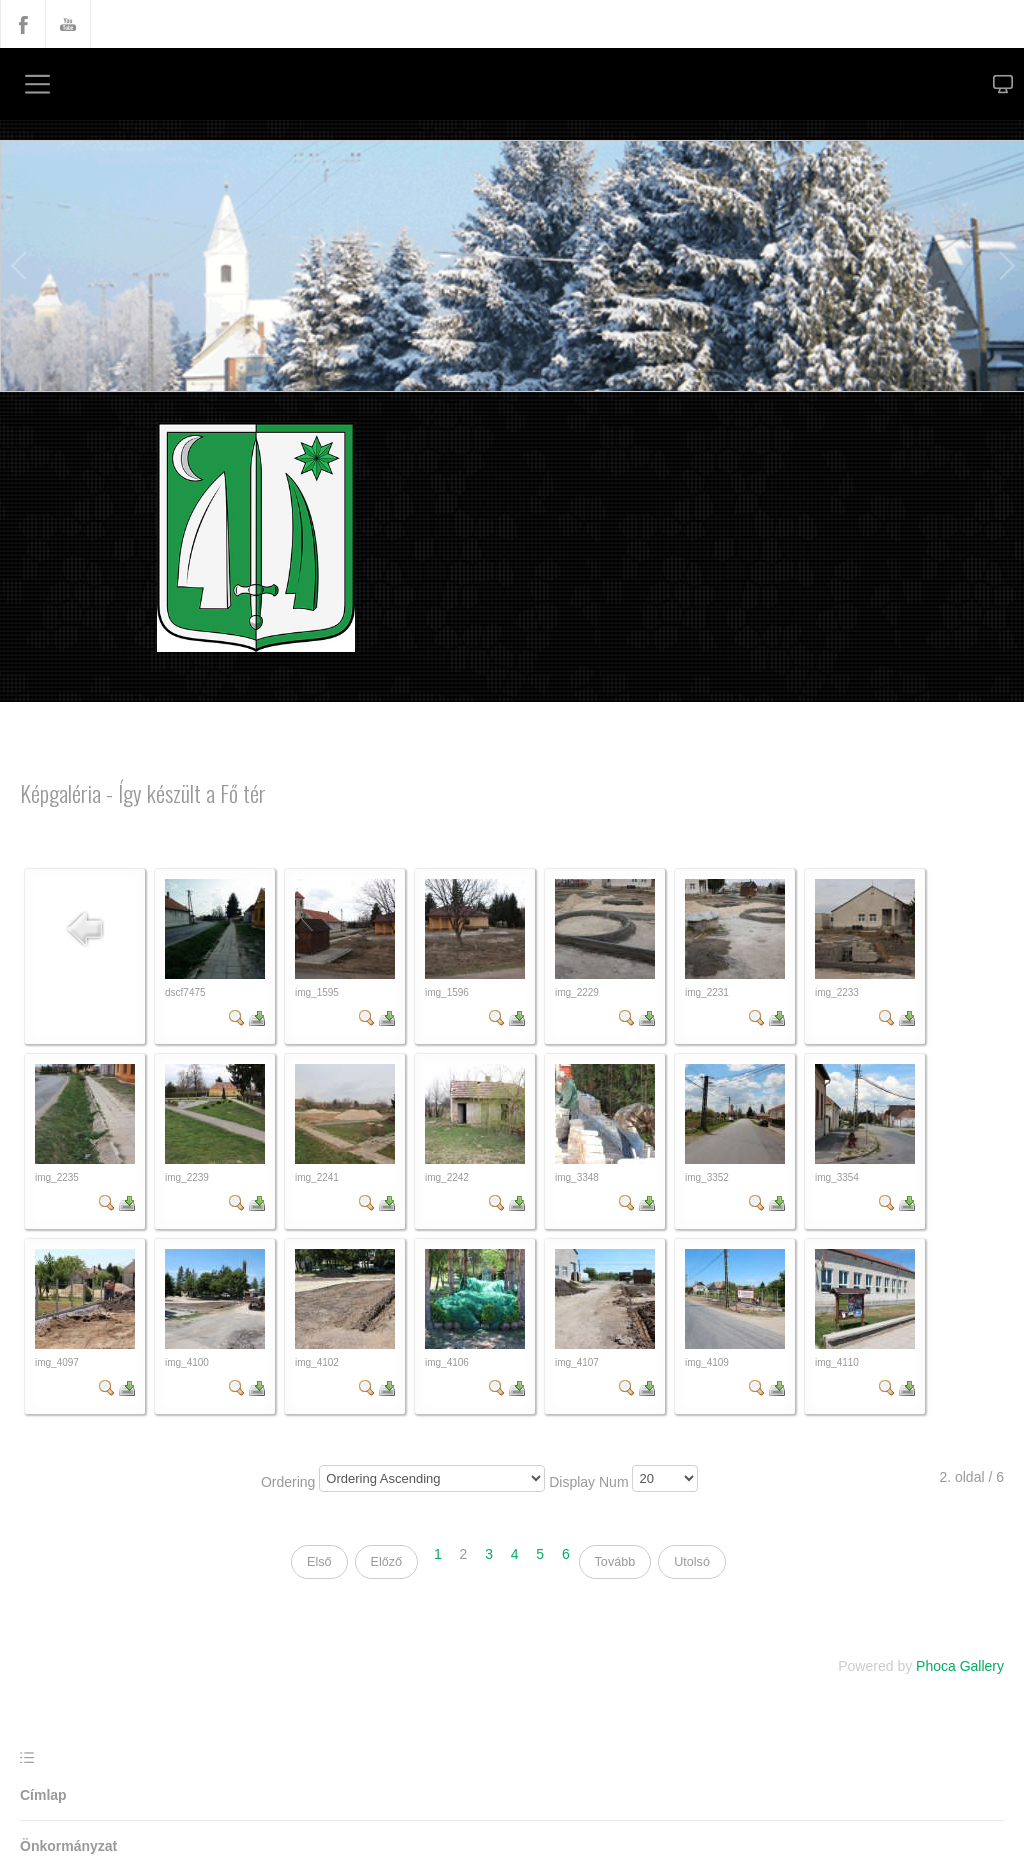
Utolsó (692, 1562)
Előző (387, 1562)
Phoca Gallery (960, 1666)
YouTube (68, 24)
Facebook (23, 24)
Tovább (615, 1562)
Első (319, 1562)
